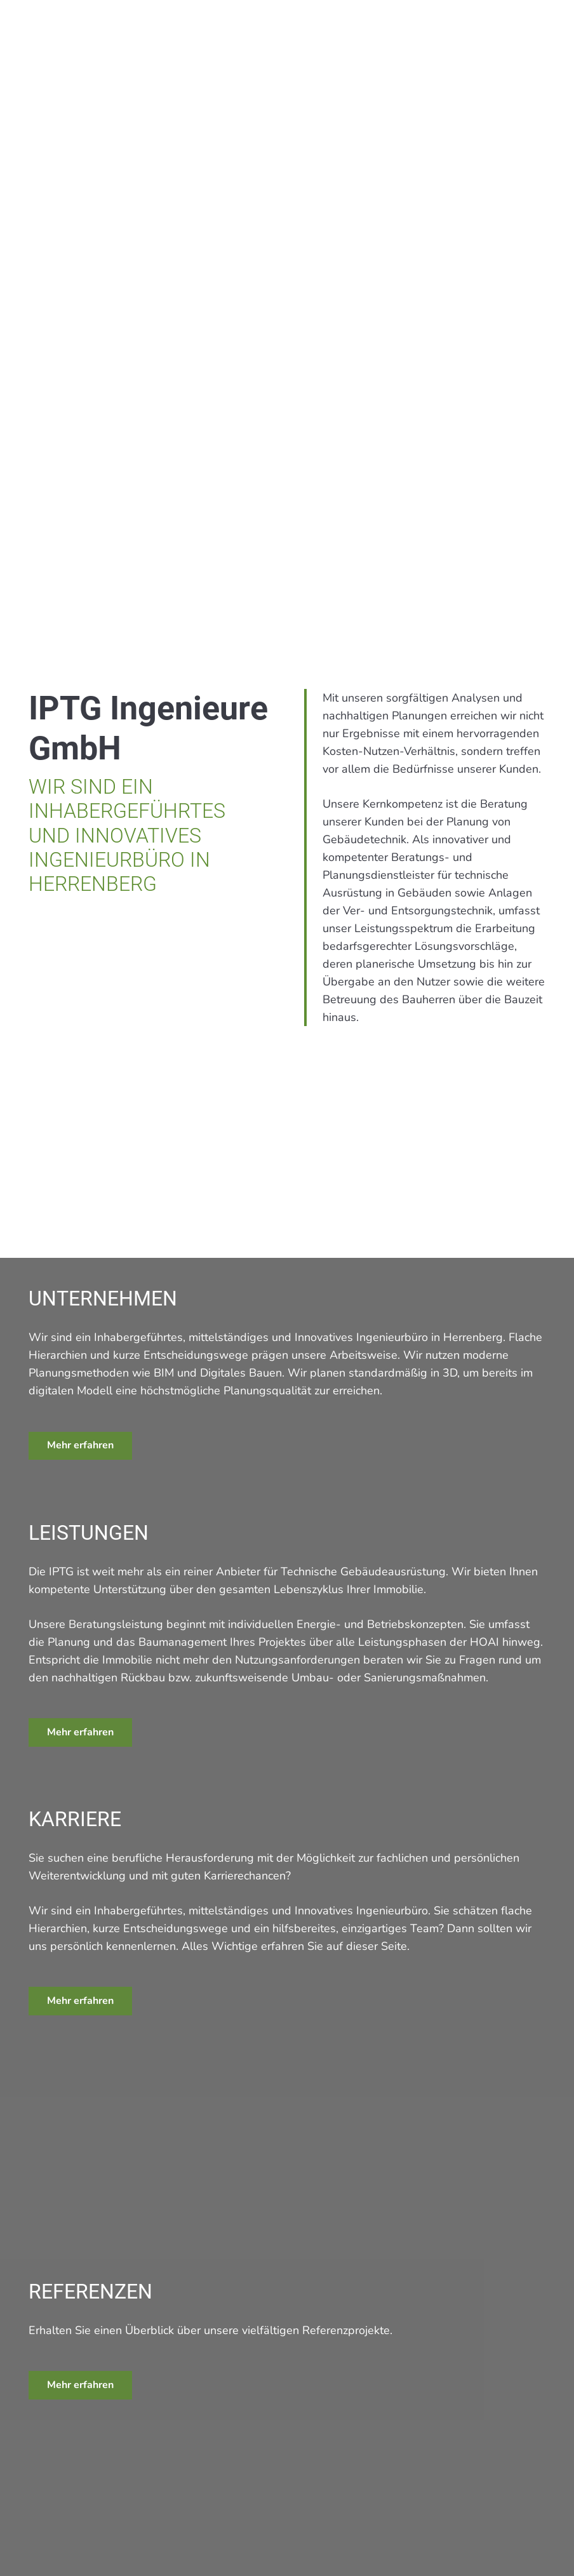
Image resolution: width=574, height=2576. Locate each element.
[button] (544, 30)
